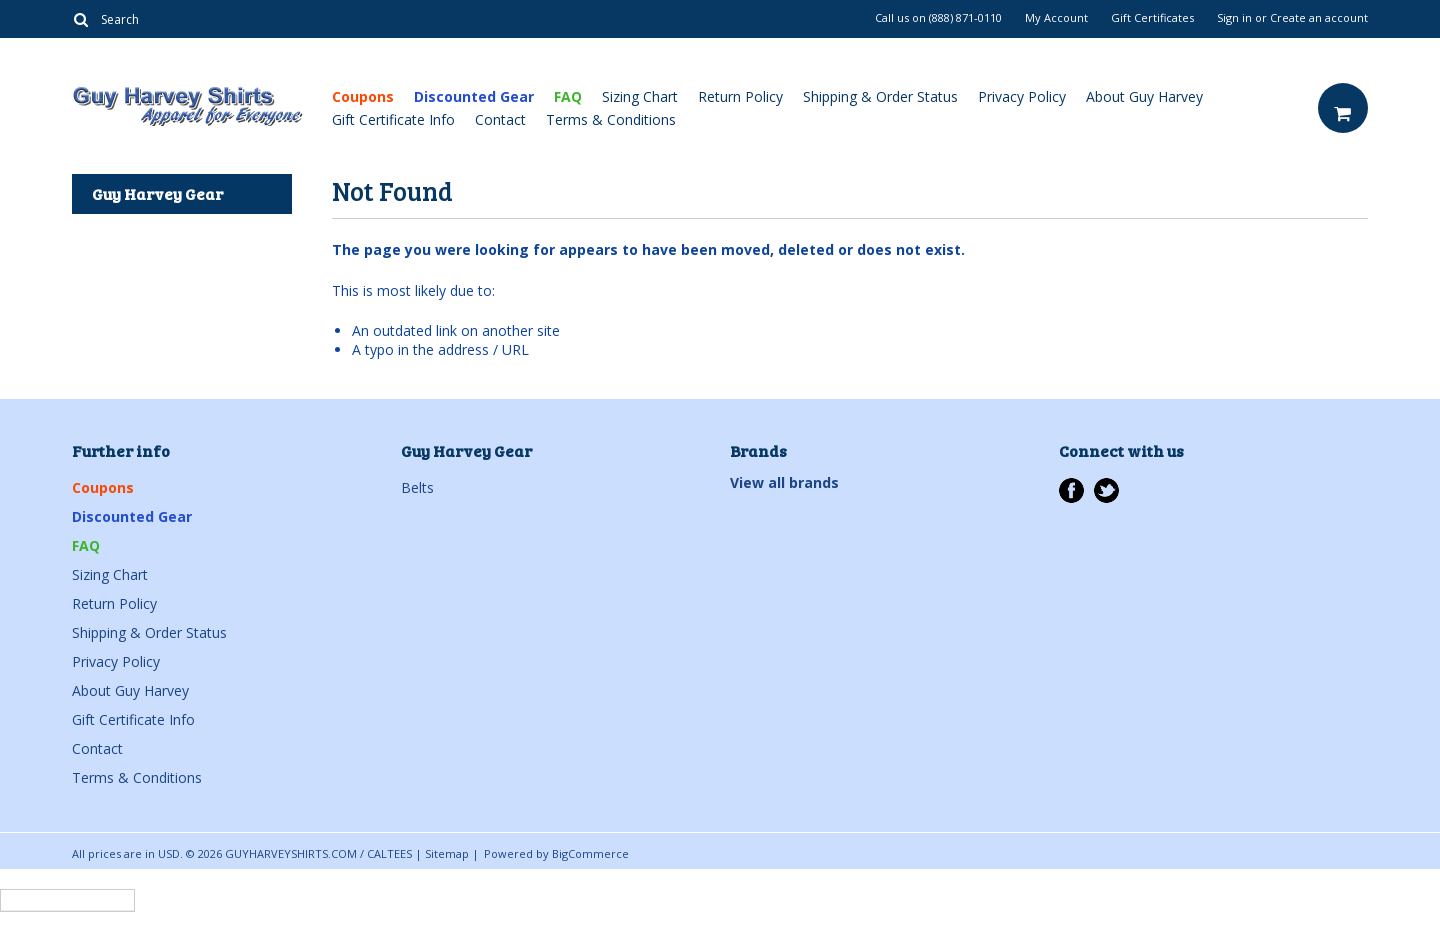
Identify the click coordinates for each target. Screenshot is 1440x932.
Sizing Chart (640, 96)
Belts (417, 487)
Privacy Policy (1022, 96)
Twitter (1106, 490)
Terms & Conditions (611, 119)
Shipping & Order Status (880, 96)
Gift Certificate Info (393, 119)
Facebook (1071, 490)
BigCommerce (590, 853)
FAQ (568, 96)
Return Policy (740, 96)
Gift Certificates (1152, 18)
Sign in (1234, 18)
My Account (1056, 18)
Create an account (1319, 18)
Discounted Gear (474, 96)
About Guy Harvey (1144, 96)
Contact (500, 119)
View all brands (784, 482)
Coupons (363, 96)
